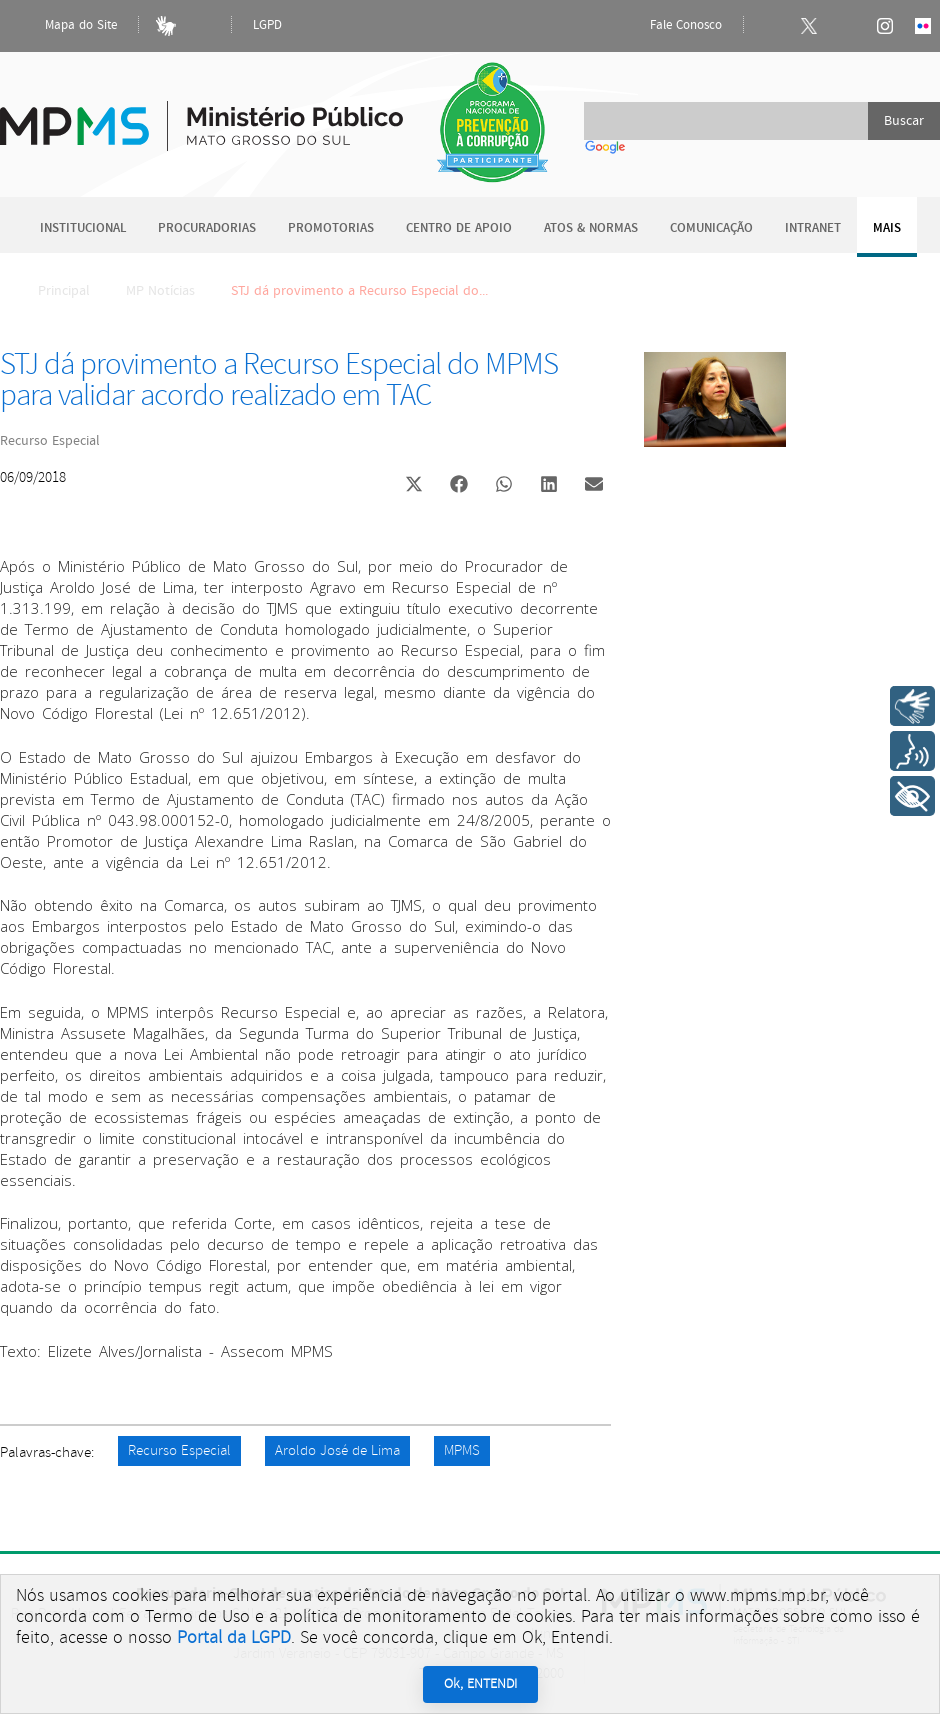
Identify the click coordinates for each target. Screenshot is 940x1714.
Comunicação (711, 228)
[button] (413, 486)
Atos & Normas (591, 228)
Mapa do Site (64, 26)
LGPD (267, 25)
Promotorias (331, 228)
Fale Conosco (669, 26)
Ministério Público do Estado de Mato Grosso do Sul (201, 114)
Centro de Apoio (459, 228)
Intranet (813, 228)
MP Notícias (160, 291)
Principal (51, 291)
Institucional (83, 228)
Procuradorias (207, 228)
